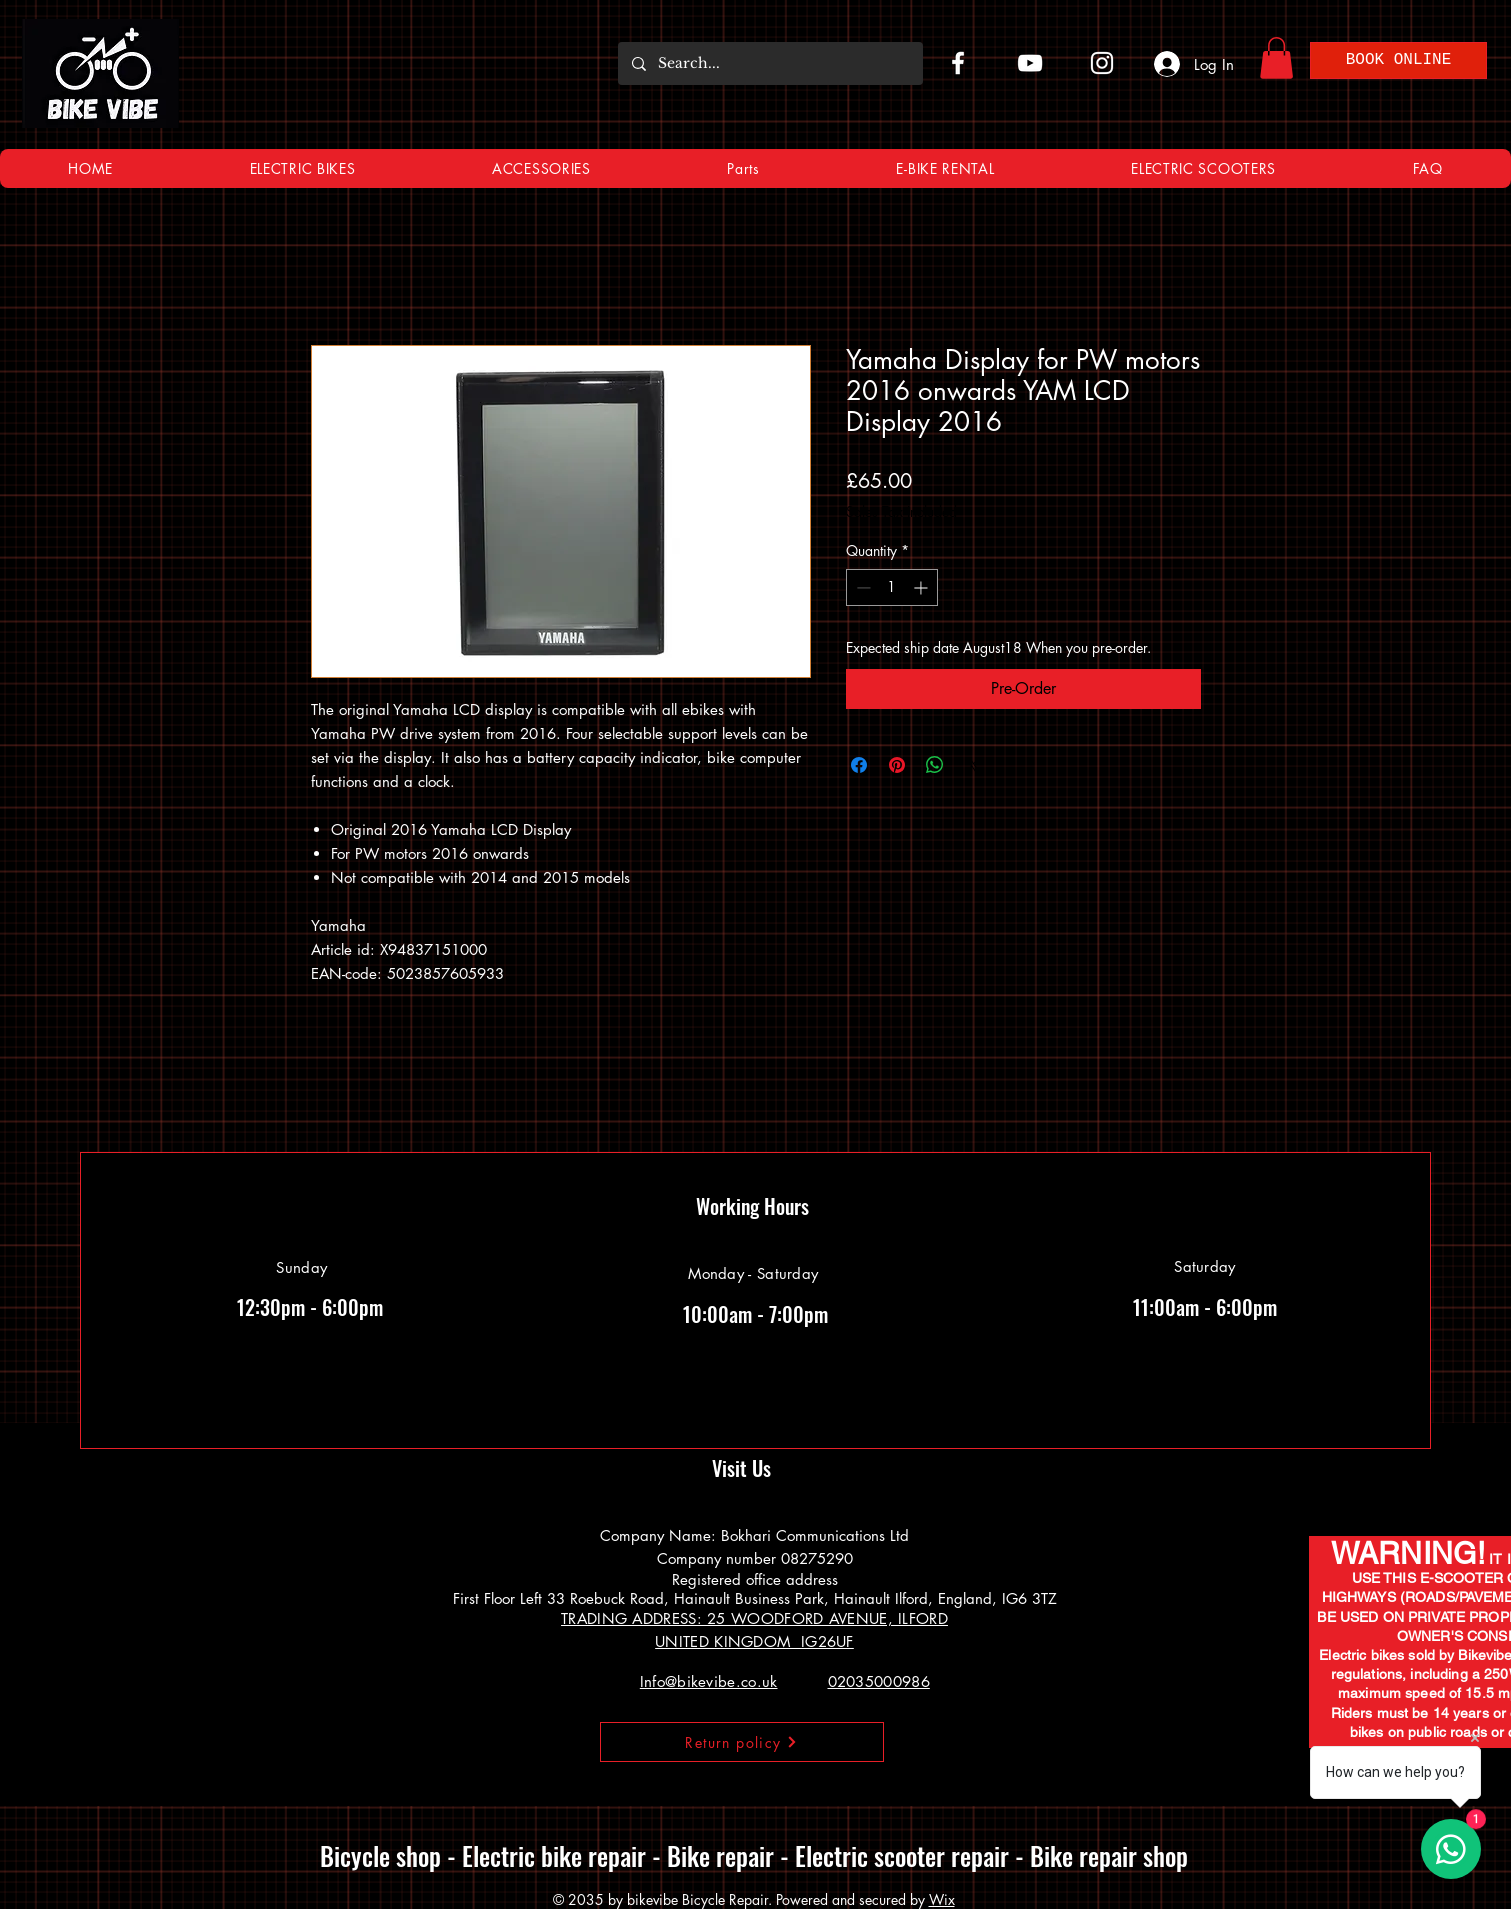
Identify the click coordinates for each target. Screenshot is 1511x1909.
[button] (1276, 58)
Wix (942, 1899)
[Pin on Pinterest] (897, 765)
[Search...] (769, 63)
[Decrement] (861, 587)
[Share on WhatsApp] (935, 765)
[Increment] (922, 587)
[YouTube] (1030, 63)
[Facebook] (958, 63)
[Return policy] (742, 1742)
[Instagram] (1102, 63)
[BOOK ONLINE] (1398, 60)
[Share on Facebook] (859, 765)
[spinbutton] (892, 587)
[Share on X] (973, 765)
